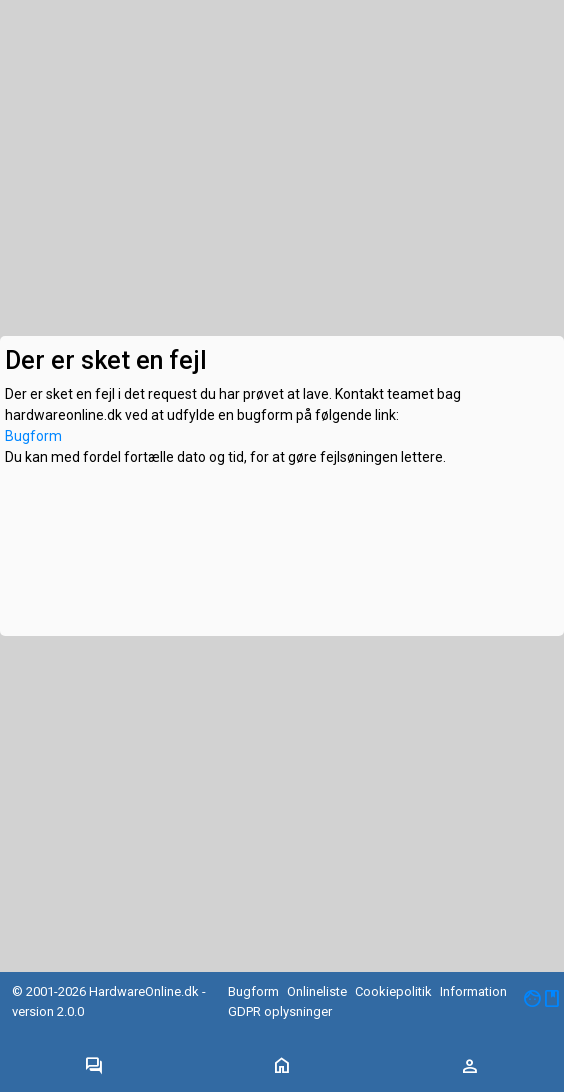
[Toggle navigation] (94, 1067)
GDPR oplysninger (280, 1011)
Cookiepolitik (393, 991)
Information (473, 991)
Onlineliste (317, 991)
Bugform (33, 436)
